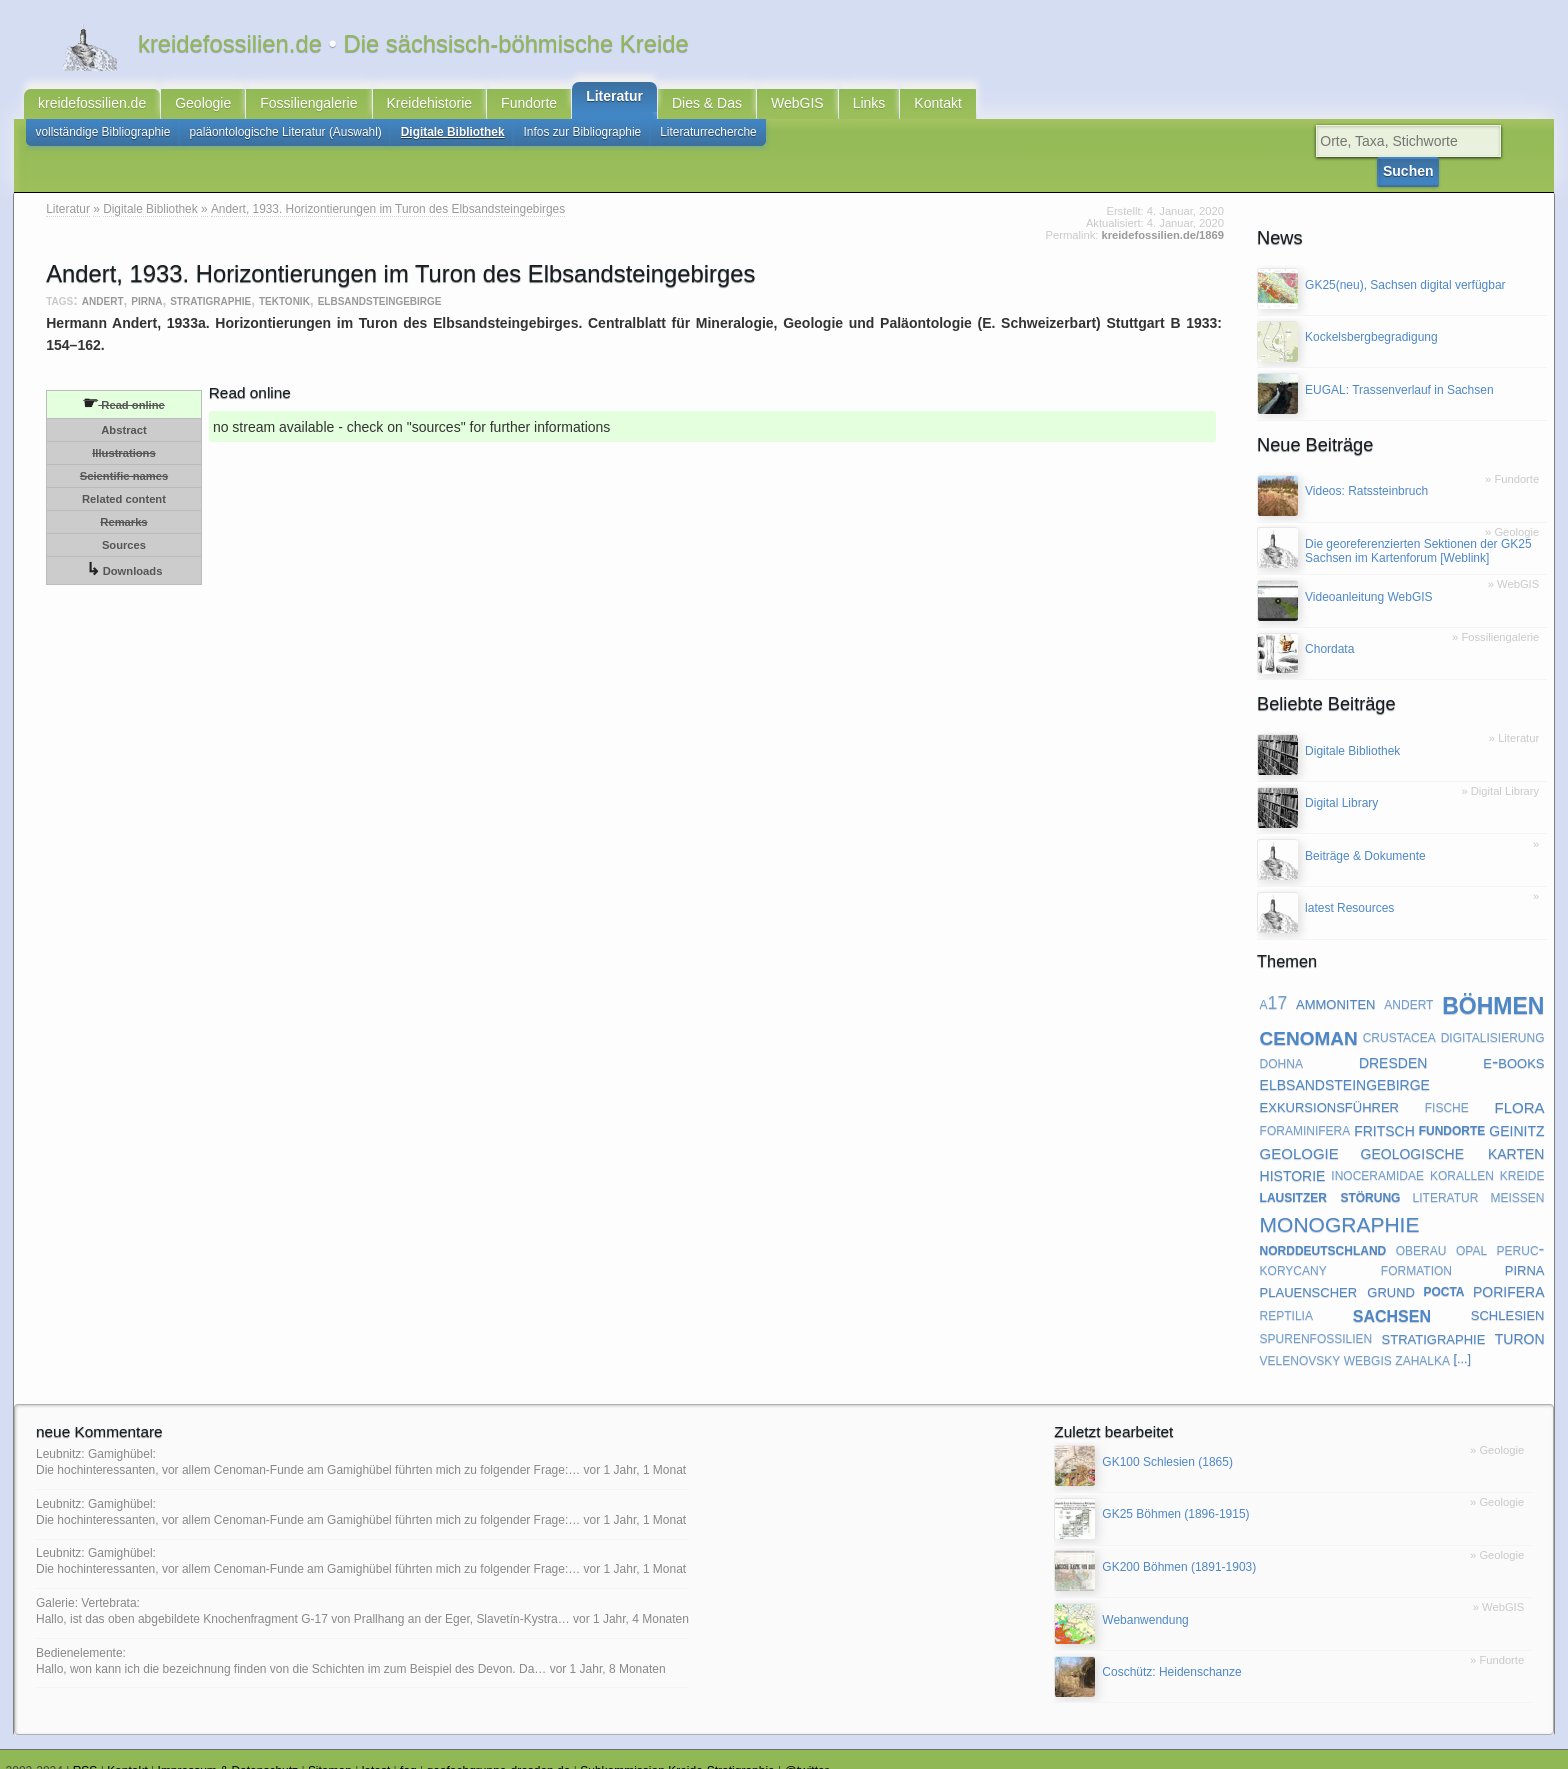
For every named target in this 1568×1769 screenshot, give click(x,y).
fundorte (1452, 1108)
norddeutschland (1323, 1228)
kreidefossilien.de (92, 108)
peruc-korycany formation (1402, 1238)
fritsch (1384, 1108)
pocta (1443, 1270)
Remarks (123, 501)
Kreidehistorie (430, 108)
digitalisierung (1493, 1015)
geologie (1299, 1130)
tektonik (284, 279)
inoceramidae (1377, 1153)
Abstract (123, 409)
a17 (1274, 982)
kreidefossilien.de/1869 (1162, 214)
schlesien (1508, 1292)
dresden (1393, 1040)
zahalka (1422, 1338)
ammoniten (1335, 981)
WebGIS (797, 108)
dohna (1281, 1041)
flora (1519, 1085)
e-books (1513, 1040)
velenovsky (1300, 1338)
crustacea (1399, 1015)
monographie (1340, 1200)
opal (1471, 1228)
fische (1447, 1085)
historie (1293, 1153)
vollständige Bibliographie (103, 140)
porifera (1509, 1269)
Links (869, 108)
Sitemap (330, 1750)
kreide (1522, 1153)
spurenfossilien (1316, 1316)
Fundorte (529, 108)
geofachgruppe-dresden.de (499, 1750)
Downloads (124, 548)
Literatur (614, 101)
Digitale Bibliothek (453, 140)
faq (408, 1750)
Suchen (1502, 149)
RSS (85, 1750)
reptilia (1286, 1293)
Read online (124, 382)
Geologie (203, 108)
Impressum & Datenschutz (228, 1750)
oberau (1421, 1228)
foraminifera (1305, 1108)
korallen (1462, 1153)
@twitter (807, 1750)
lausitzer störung (1330, 1175)
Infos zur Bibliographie (583, 140)
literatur (1446, 1175)
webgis (1368, 1338)
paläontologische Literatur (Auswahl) (285, 140)
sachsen (1392, 1293)
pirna (146, 279)
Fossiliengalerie (308, 108)
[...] (1462, 1338)
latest (376, 1750)
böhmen (1493, 981)
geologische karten (1453, 1130)
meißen (1517, 1175)
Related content (124, 478)
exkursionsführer (1329, 1085)
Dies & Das (707, 108)
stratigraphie (210, 279)
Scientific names (124, 455)
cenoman (1309, 1014)
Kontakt (937, 108)
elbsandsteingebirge (380, 279)
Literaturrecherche (708, 140)
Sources (124, 524)
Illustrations (123, 432)
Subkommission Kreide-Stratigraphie (677, 1750)
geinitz (1516, 1108)
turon (1520, 1316)
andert (103, 279)
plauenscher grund (1337, 1269)
